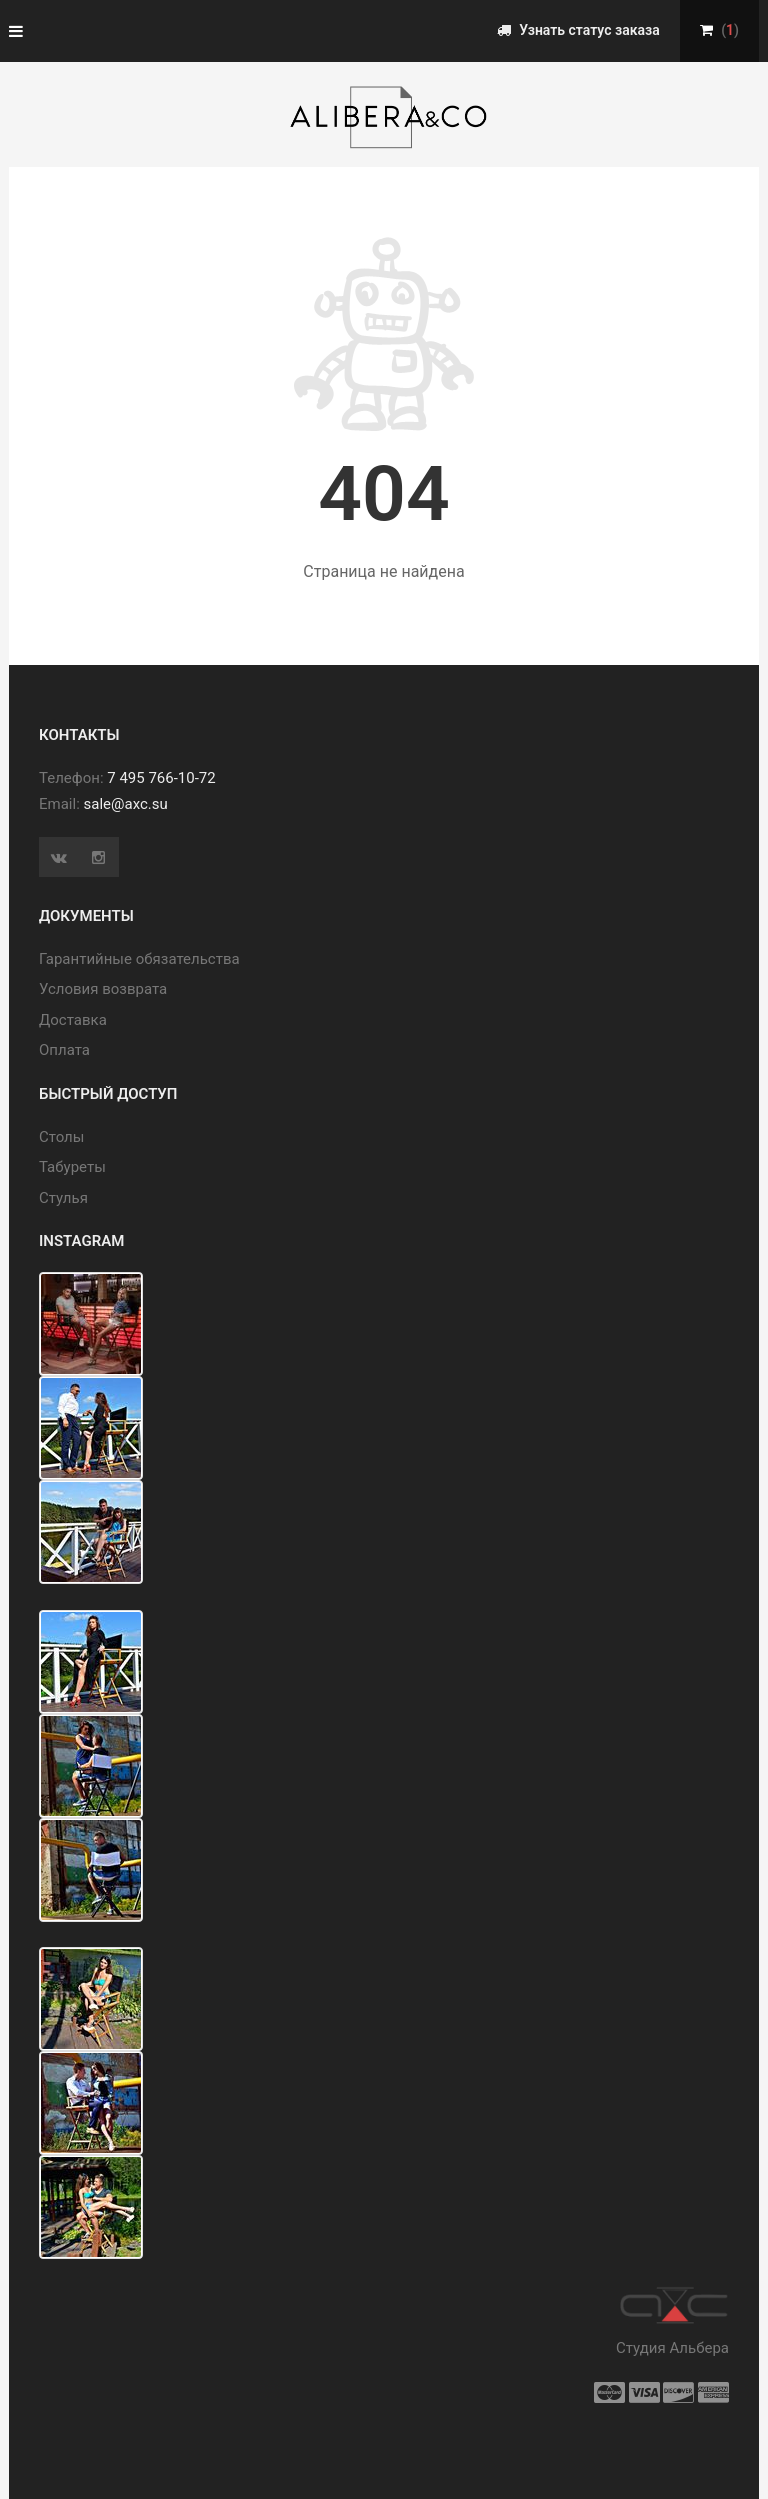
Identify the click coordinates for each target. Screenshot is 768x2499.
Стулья (63, 1198)
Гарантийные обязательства (139, 959)
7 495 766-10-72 (161, 778)
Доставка (73, 1020)
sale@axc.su (126, 804)
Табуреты (72, 1167)
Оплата (64, 1050)
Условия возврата (103, 989)
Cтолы (61, 1137)
